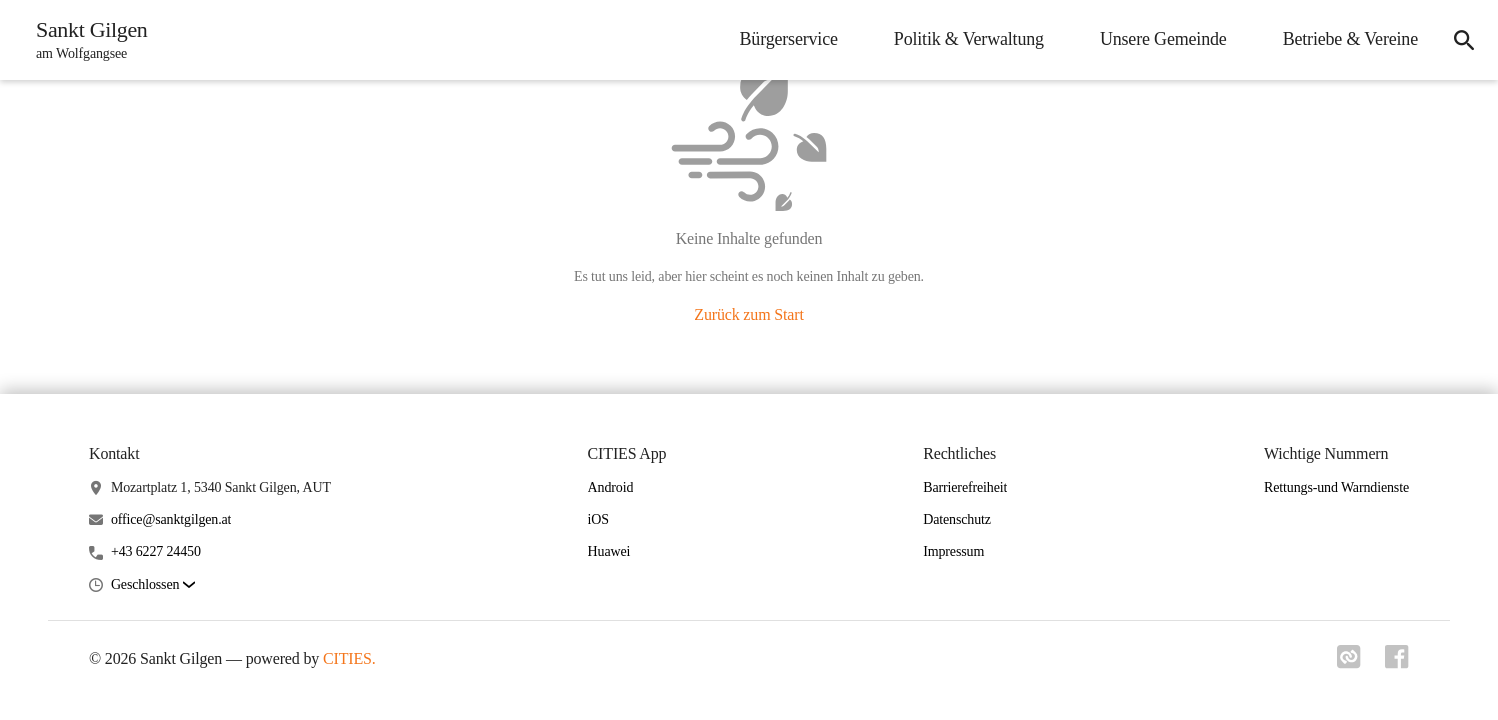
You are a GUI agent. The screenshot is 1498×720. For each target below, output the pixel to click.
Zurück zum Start (748, 314)
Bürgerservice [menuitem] (789, 39)
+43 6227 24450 (156, 551)
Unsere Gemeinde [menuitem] (1163, 39)
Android (611, 487)
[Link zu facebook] (1397, 663)
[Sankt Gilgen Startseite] (86, 40)
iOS (598, 519)
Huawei (609, 551)
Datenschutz (957, 519)
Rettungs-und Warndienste (1336, 487)
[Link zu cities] (1349, 663)
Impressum (953, 551)
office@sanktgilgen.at (171, 519)
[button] (153, 585)
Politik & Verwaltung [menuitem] (969, 39)
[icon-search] (1464, 40)
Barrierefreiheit (965, 487)
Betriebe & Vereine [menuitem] (1350, 39)
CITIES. (349, 658)
